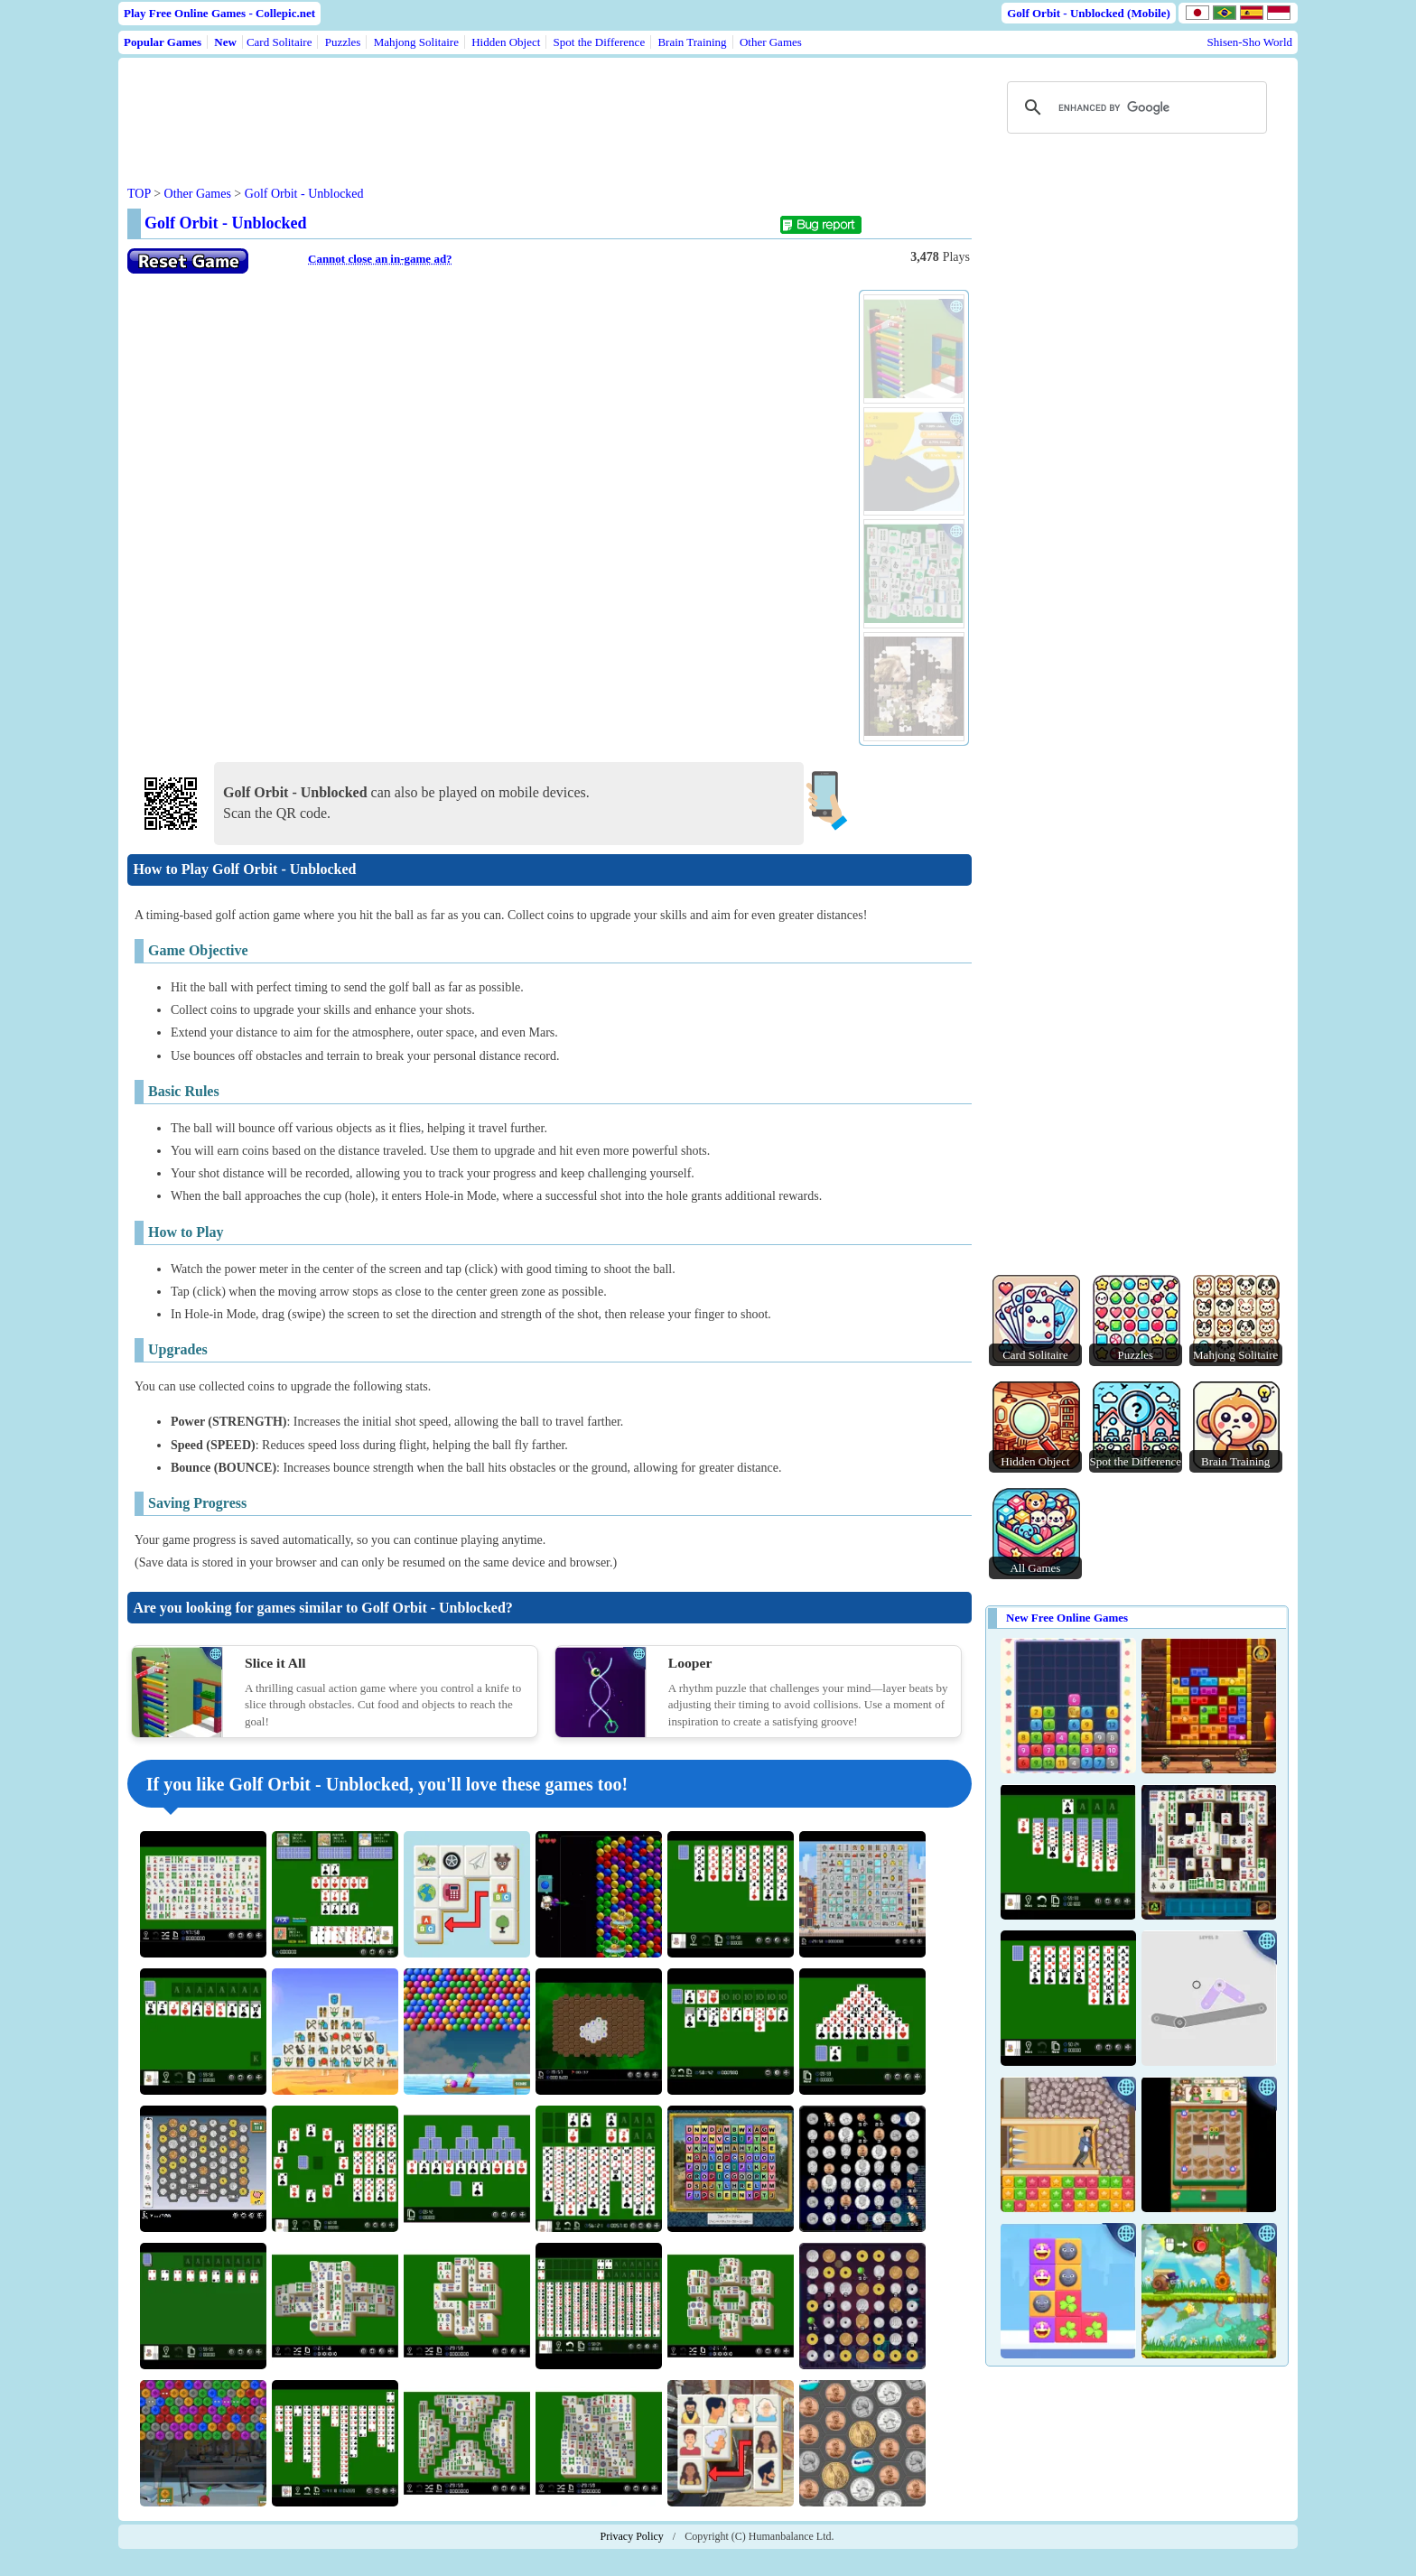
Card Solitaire (279, 42)
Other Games (771, 42)
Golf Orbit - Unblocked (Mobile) (1088, 13)
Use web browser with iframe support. (488, 520)
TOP (139, 193)
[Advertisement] (472, 107)
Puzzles (343, 42)
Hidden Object (505, 42)
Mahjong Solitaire (416, 42)
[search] (1134, 107)
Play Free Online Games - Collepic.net (219, 13)
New (225, 42)
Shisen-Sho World (1249, 42)
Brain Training (691, 42)
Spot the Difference (600, 42)
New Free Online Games (1067, 1617)
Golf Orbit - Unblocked (304, 193)
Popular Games (162, 42)
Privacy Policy (632, 2536)
